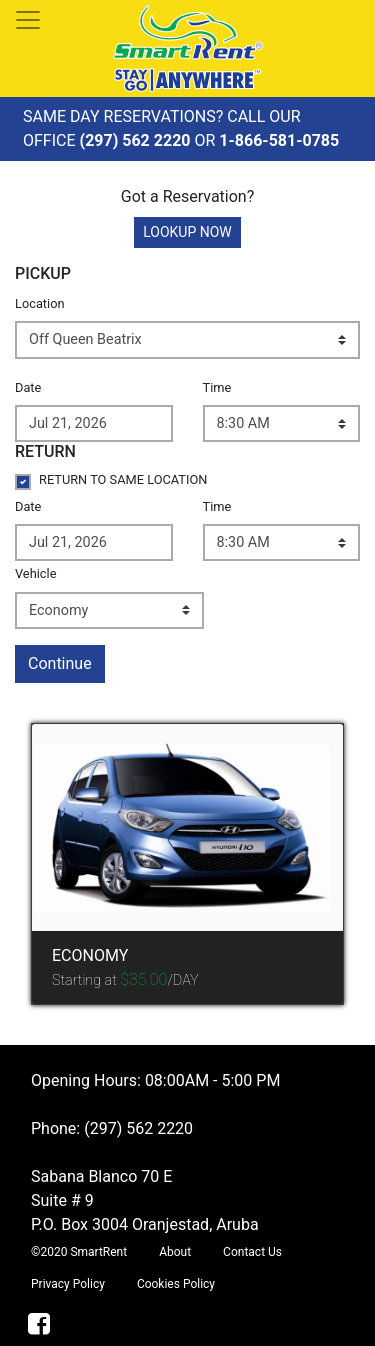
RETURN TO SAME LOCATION (123, 479)
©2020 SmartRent (79, 1252)
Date (28, 387)
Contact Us (252, 1252)
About (175, 1252)
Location (40, 303)
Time (217, 387)
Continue (60, 663)
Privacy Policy (68, 1284)
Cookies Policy (176, 1284)
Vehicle (35, 573)
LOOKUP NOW (187, 232)
